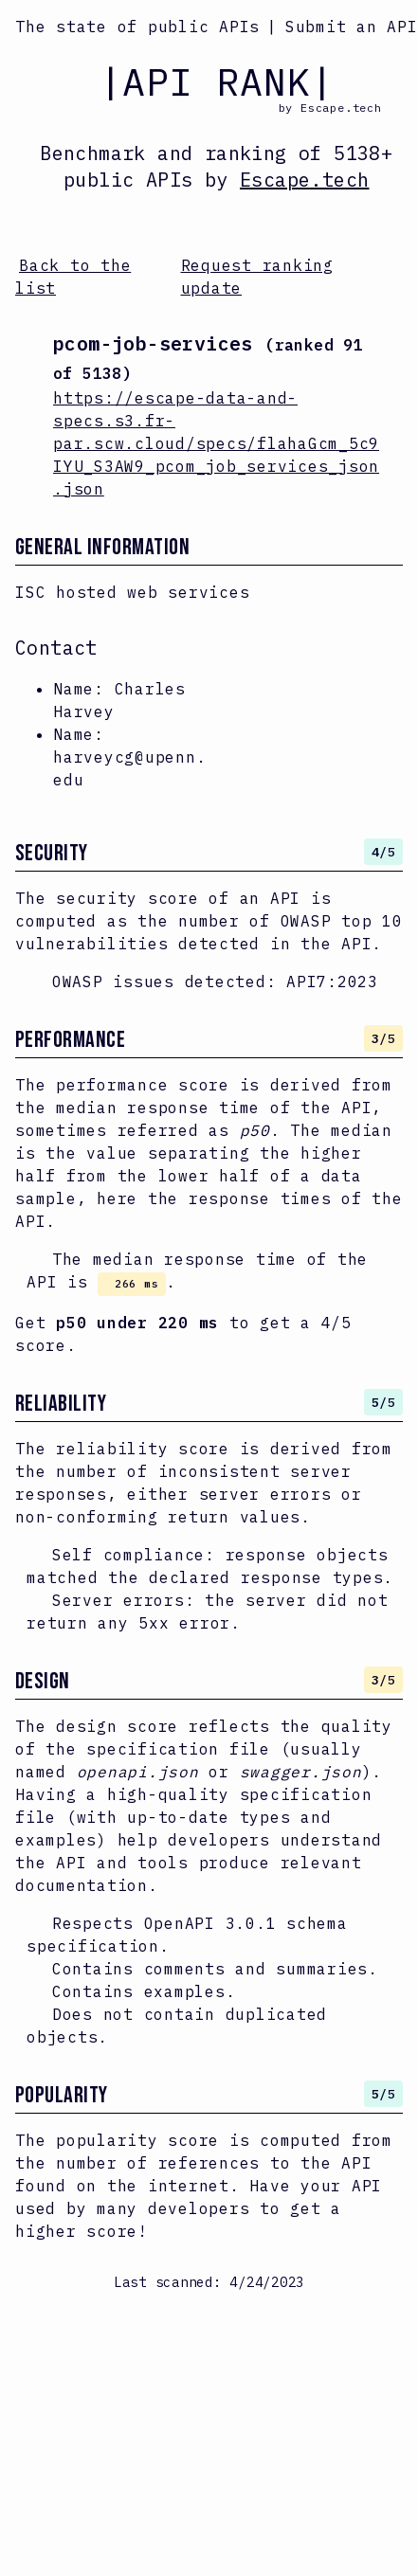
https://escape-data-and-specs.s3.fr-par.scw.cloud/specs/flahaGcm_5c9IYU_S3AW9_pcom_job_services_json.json (216, 443)
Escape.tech (304, 179)
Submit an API (351, 26)
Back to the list (73, 276)
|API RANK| (216, 81)
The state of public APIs (137, 26)
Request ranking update (257, 276)
